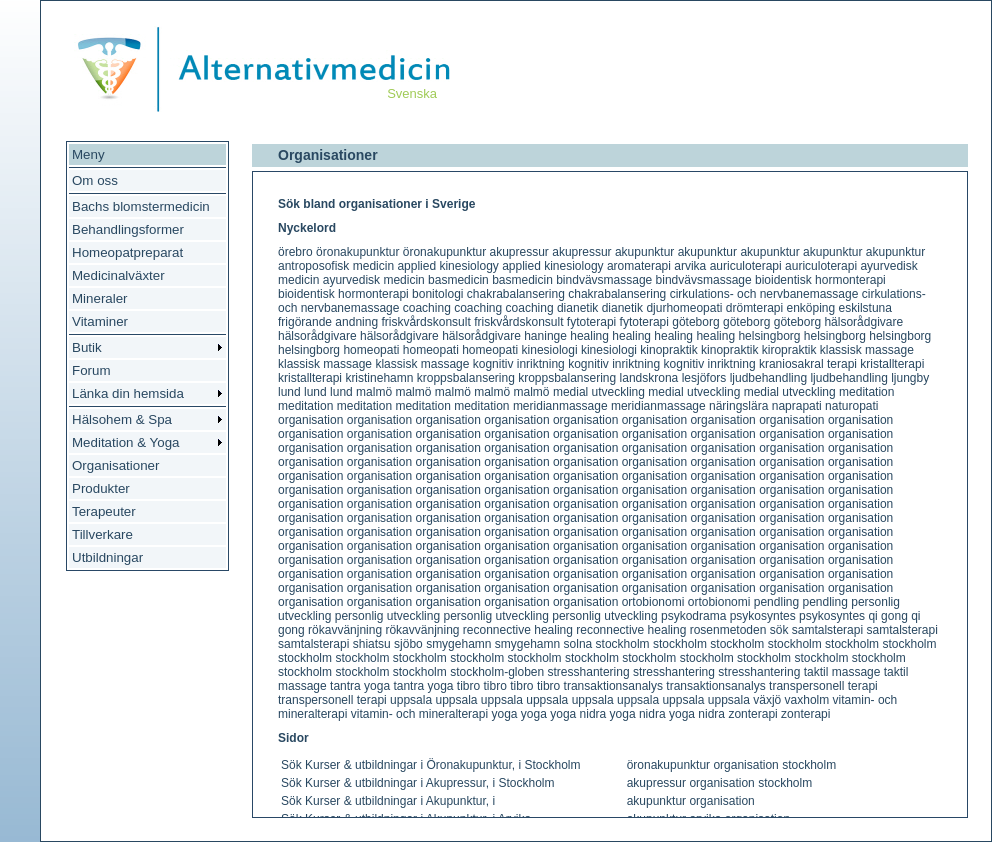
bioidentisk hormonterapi (820, 280)
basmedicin (458, 280)
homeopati (371, 350)
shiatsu (372, 644)
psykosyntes (763, 616)
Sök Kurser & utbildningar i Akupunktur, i (388, 801)
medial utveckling (599, 392)
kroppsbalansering (466, 378)
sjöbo (408, 644)
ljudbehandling (768, 378)
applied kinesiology (447, 266)
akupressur (519, 252)
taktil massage (842, 672)
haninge (545, 336)
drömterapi (754, 308)
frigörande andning (328, 322)
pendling (776, 602)
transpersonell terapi (823, 686)
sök (779, 630)
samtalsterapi (827, 630)
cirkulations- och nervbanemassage (764, 294)
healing (589, 336)
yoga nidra (578, 714)
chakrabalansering (516, 294)
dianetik (577, 308)
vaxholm (807, 700)
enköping (810, 308)
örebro (295, 252)
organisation (310, 420)
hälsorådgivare (863, 322)
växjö (767, 700)
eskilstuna (865, 308)
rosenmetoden (728, 630)
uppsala (411, 700)
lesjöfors (704, 378)
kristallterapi (892, 364)
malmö (374, 392)
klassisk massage (867, 350)
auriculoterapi (746, 266)
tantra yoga (360, 686)
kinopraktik (668, 350)
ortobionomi (653, 602)
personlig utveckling (387, 616)
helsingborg (769, 336)
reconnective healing (518, 630)
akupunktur (644, 252)
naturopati (851, 406)
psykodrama (693, 616)
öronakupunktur (357, 252)
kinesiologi (550, 350)
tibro (468, 686)
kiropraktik (789, 350)
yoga (504, 714)
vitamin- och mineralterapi (419, 714)
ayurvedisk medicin (374, 280)
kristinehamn (379, 378)
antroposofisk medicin (336, 266)
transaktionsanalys (613, 686)
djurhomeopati (684, 308)
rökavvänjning (345, 630)
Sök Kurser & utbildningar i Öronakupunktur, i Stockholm (430, 765)
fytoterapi (591, 322)
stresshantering (589, 672)
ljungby (910, 378)
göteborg (695, 322)
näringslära (738, 406)
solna (578, 644)
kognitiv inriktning (519, 364)
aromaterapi (639, 266)
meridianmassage (560, 406)
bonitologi (437, 294)
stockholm (623, 644)
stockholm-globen (497, 672)
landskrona (649, 378)
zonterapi (752, 714)
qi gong (887, 616)
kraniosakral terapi (808, 364)
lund (289, 392)
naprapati (797, 406)
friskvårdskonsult (425, 322)
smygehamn (458, 644)
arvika (690, 266)
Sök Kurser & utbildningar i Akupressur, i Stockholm (417, 783)
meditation (866, 392)
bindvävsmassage (604, 280)
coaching (427, 308)
